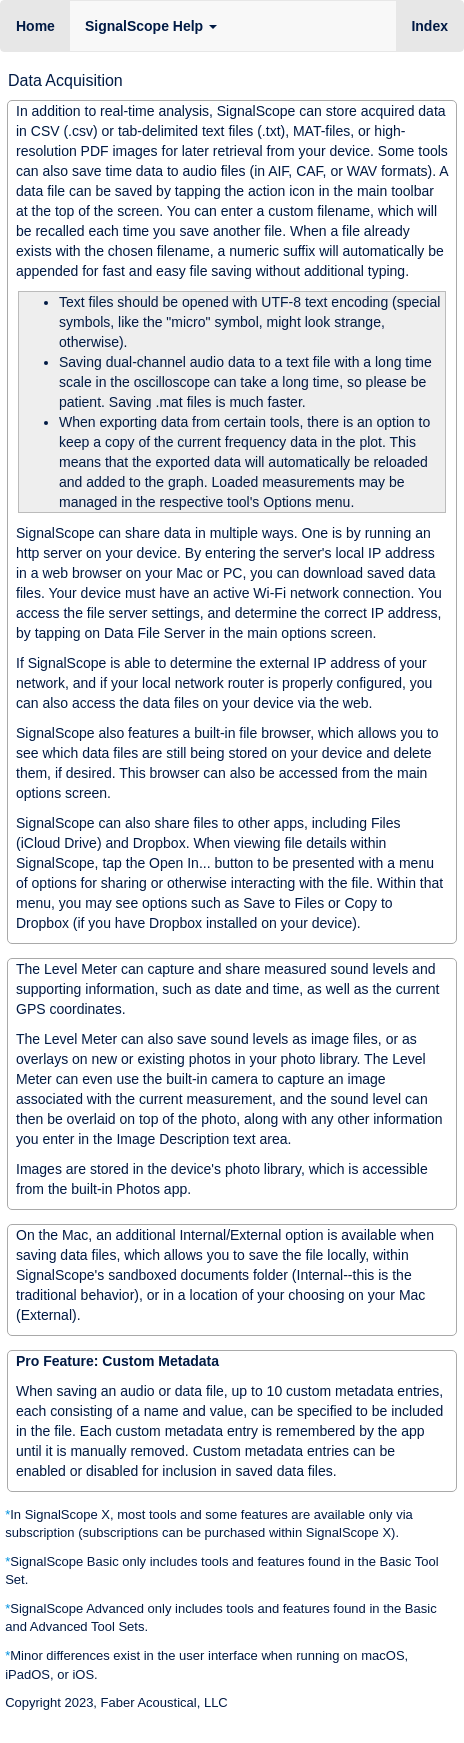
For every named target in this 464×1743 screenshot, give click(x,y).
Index (437, 24)
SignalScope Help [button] (151, 26)
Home (35, 26)
